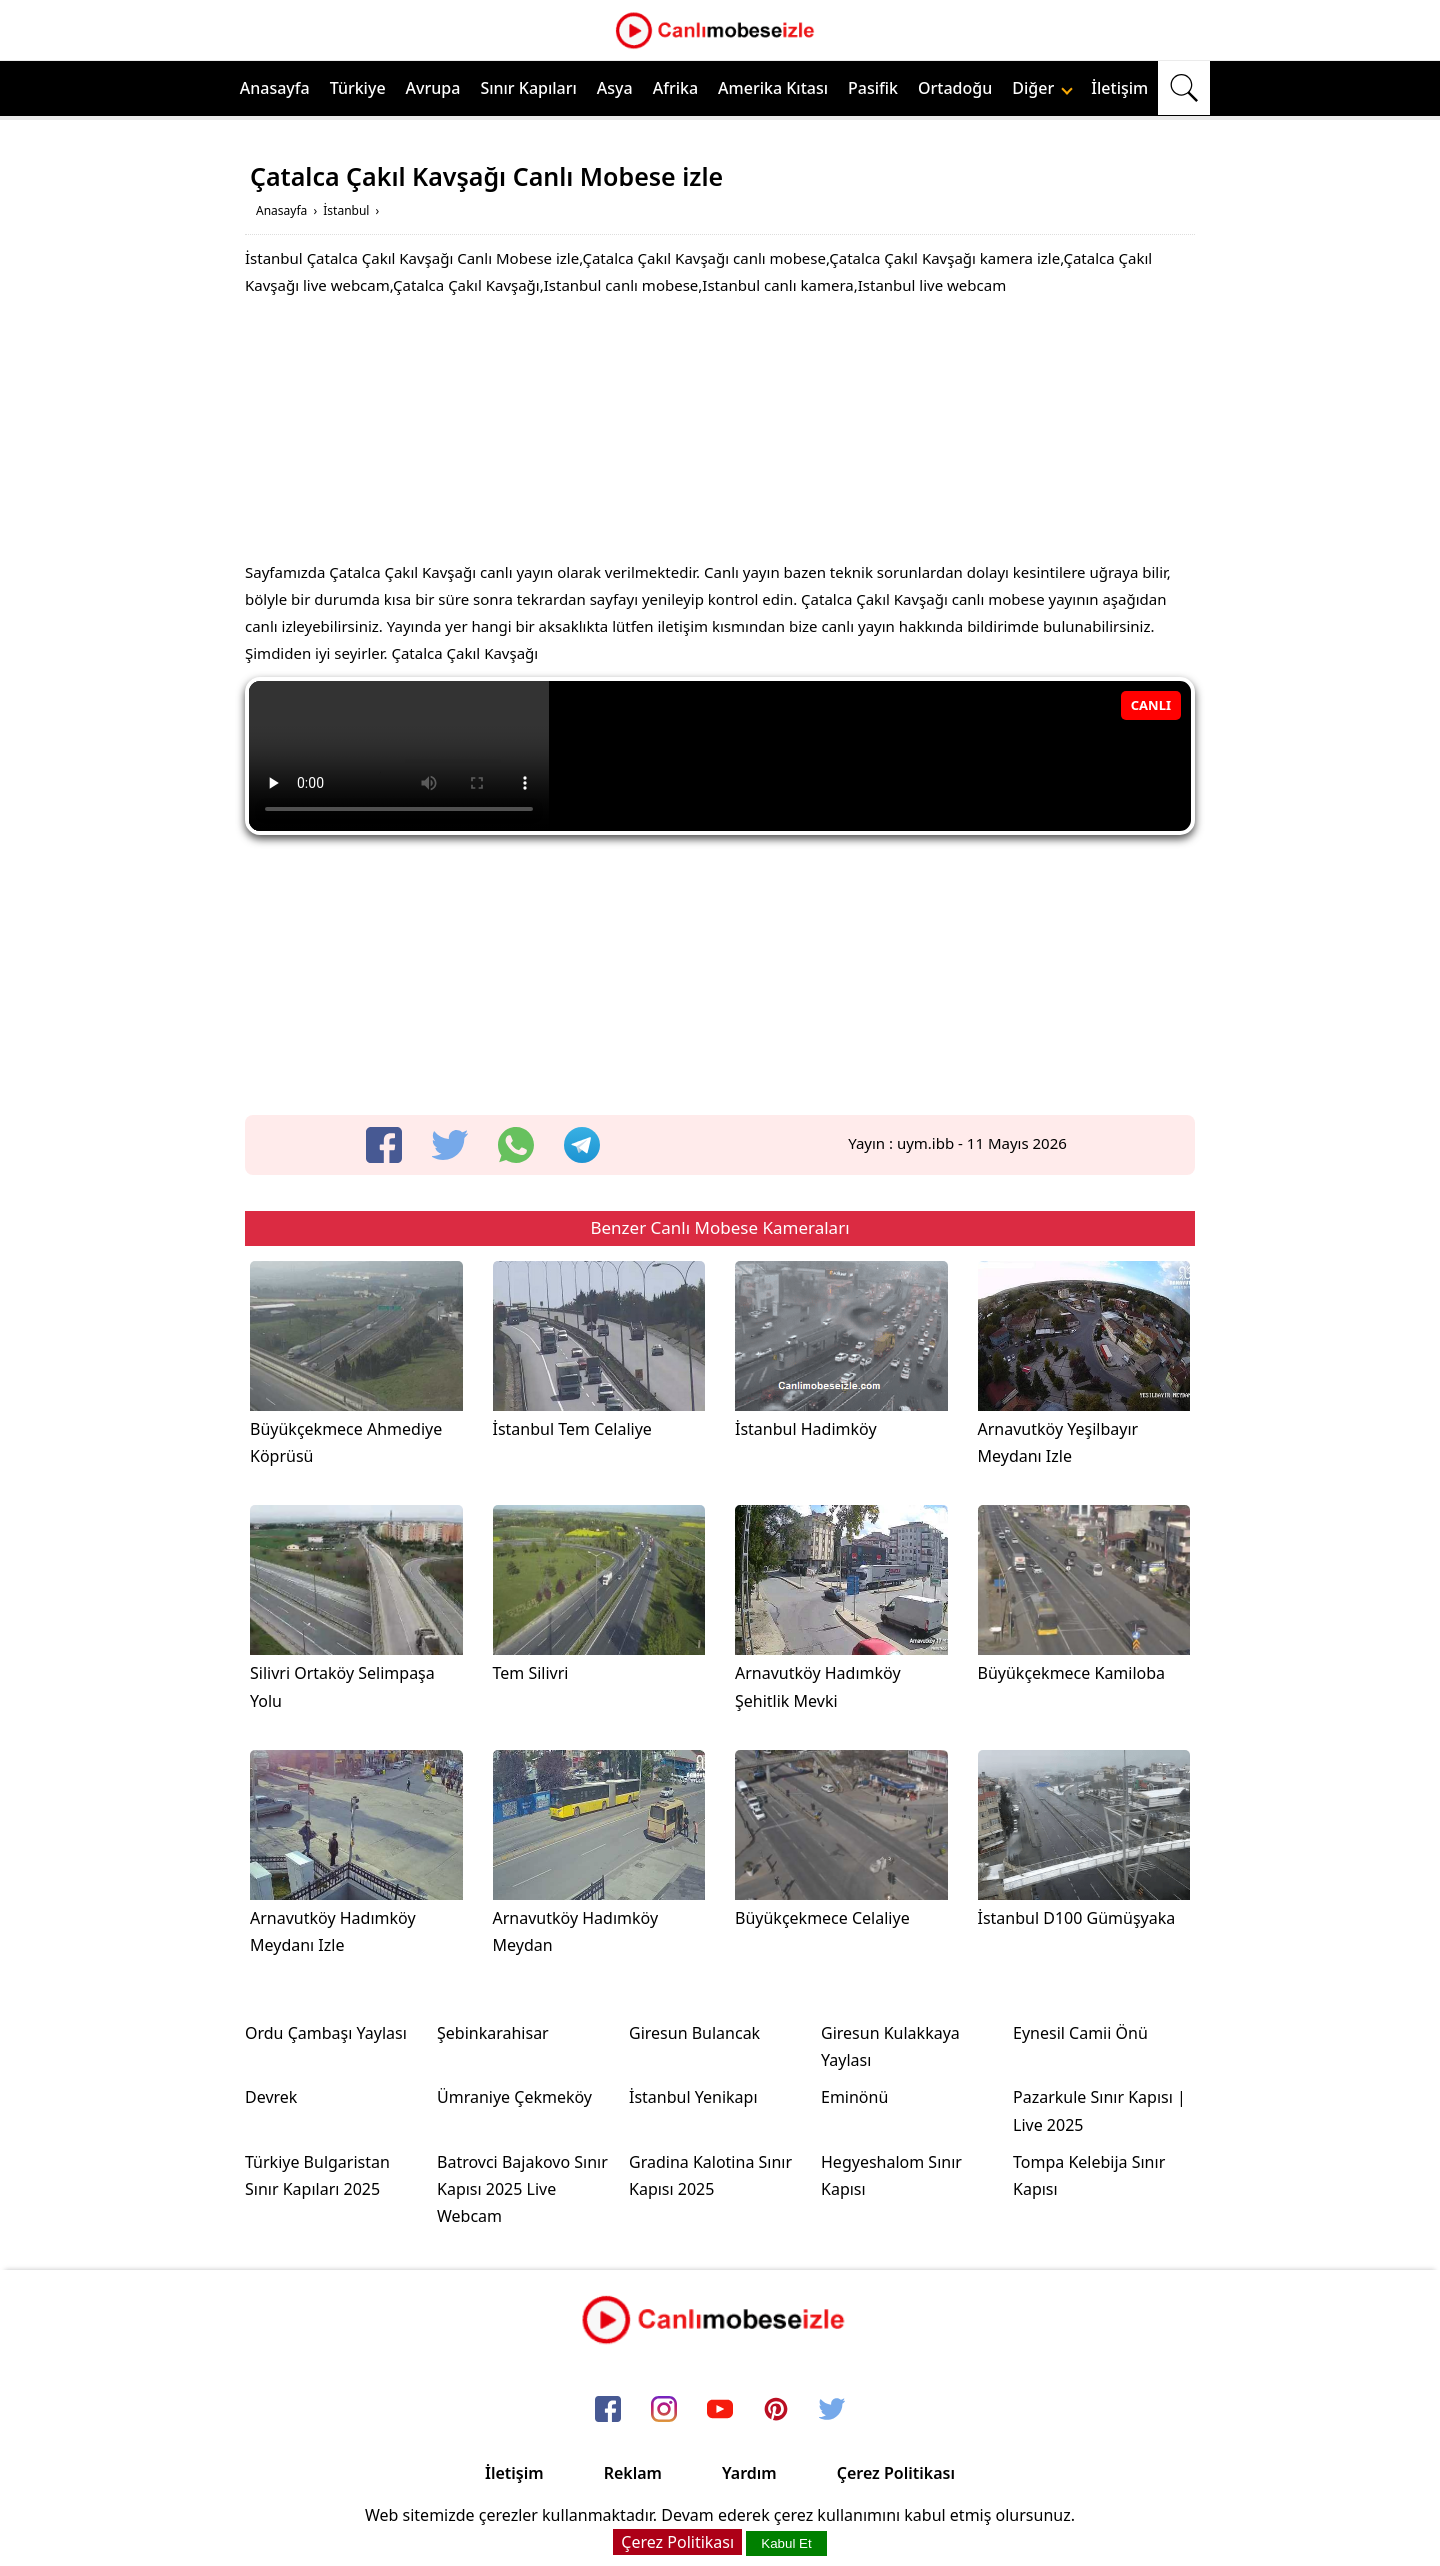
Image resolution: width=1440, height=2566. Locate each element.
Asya (615, 88)
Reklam (633, 2473)
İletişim (1119, 88)
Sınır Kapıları (528, 88)
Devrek (271, 2097)
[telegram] (582, 1145)
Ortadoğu (955, 88)
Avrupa (433, 88)
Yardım (749, 2473)
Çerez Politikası (896, 2473)
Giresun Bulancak (694, 2033)
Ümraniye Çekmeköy (514, 2097)
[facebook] (384, 1145)
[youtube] (720, 2411)
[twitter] (450, 1145)
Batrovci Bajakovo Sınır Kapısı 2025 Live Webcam (522, 2189)
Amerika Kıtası (773, 88)
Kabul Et (786, 2543)
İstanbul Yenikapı (693, 2097)
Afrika (675, 88)
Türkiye (358, 88)
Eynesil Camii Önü (1080, 2033)
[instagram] (664, 2411)
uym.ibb (925, 1143)
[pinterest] (776, 2411)
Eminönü (854, 2097)
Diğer (1042, 88)
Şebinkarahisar (493, 2033)
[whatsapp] (516, 1145)
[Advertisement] (720, 434)
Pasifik (873, 88)
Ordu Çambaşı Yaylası (326, 2033)
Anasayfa (275, 88)
